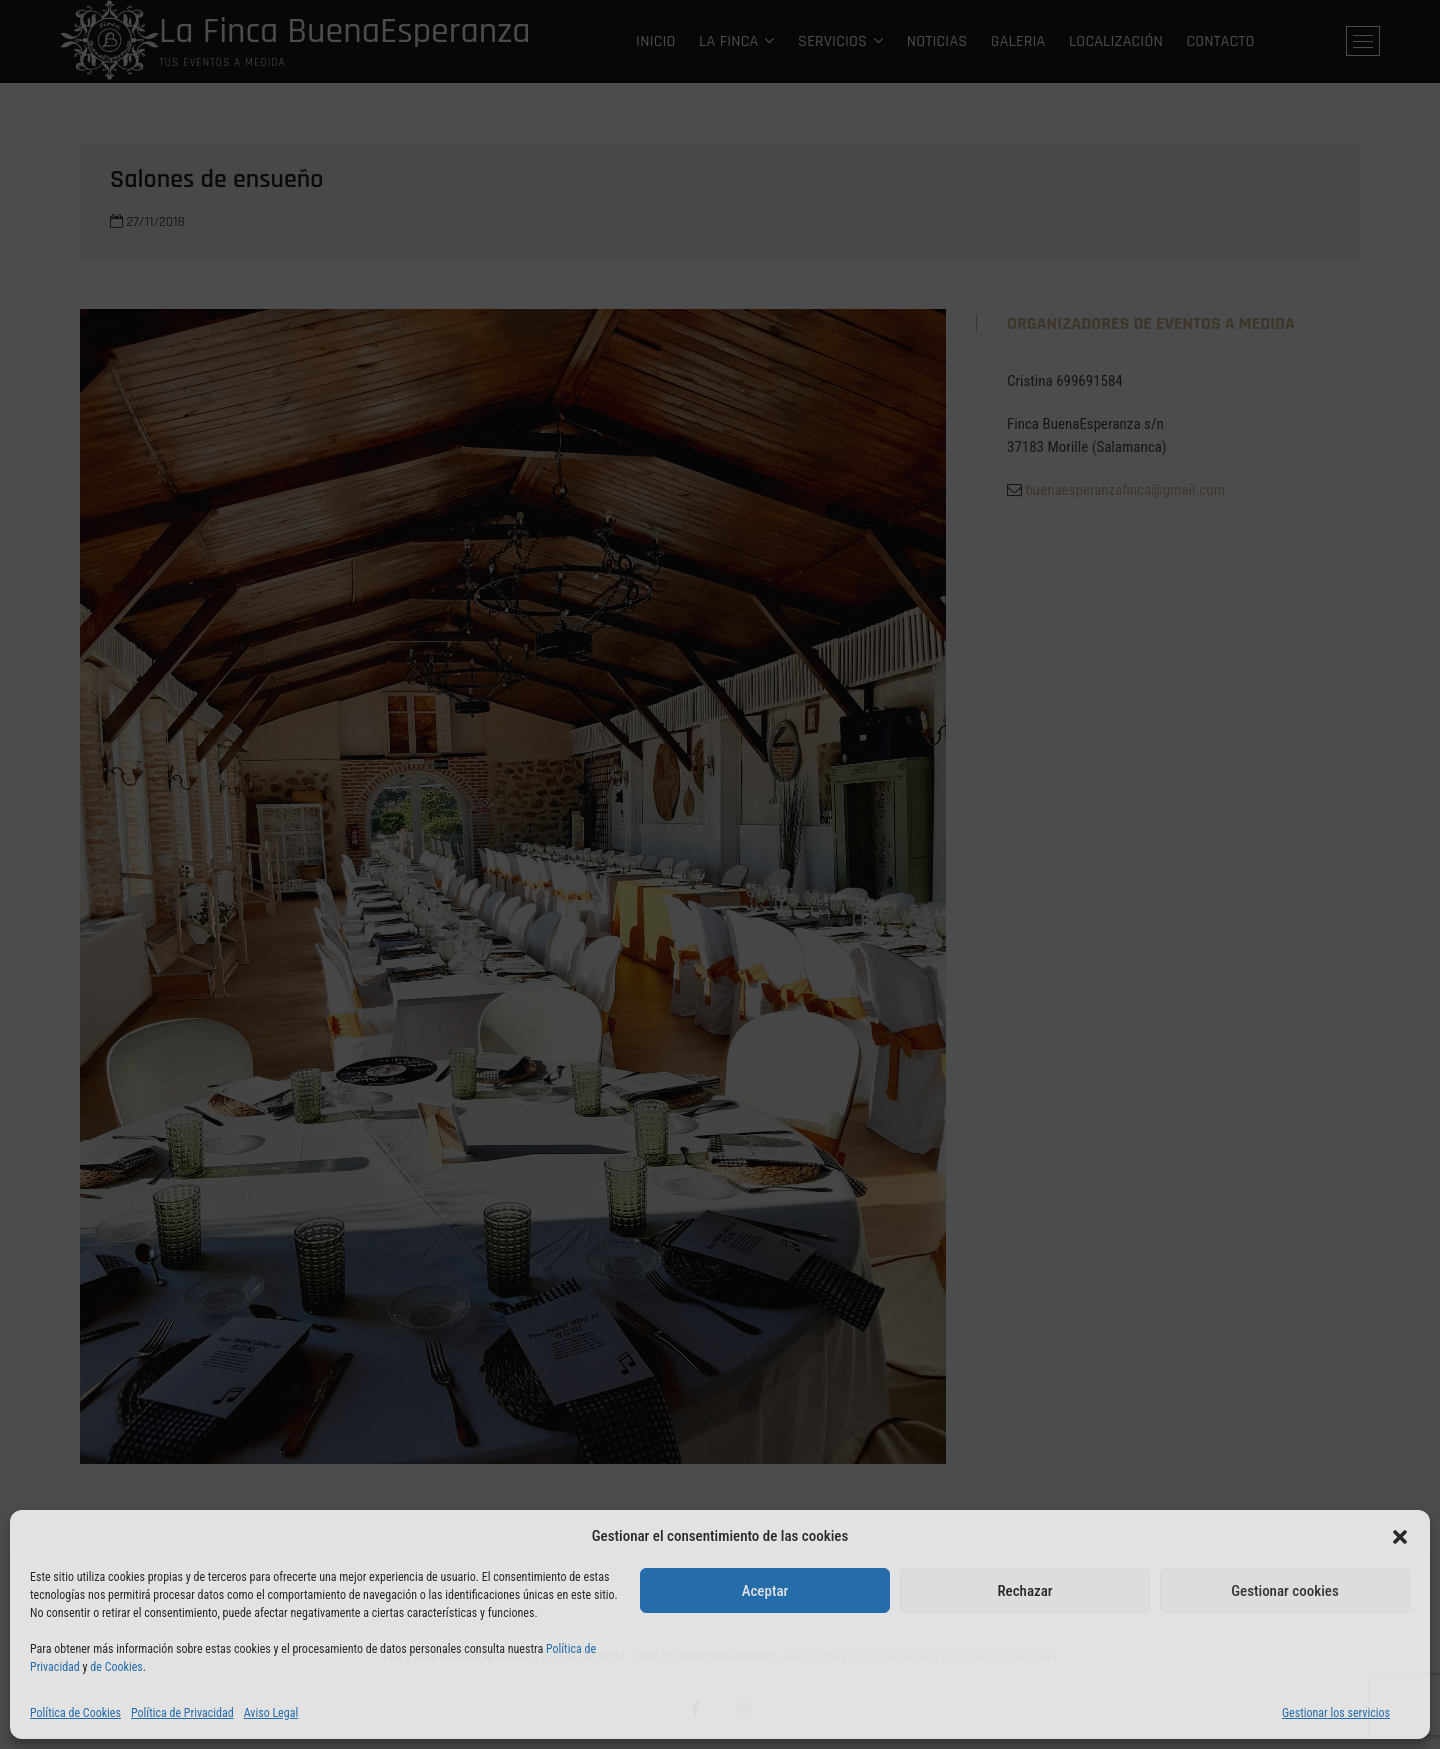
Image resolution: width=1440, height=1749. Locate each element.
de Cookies (116, 1667)
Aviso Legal (271, 1713)
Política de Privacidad (182, 1713)
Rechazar (1024, 1591)
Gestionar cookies (1285, 1591)
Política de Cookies (75, 1713)
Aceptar (765, 1591)
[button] (1400, 1537)
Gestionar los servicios (1336, 1713)
